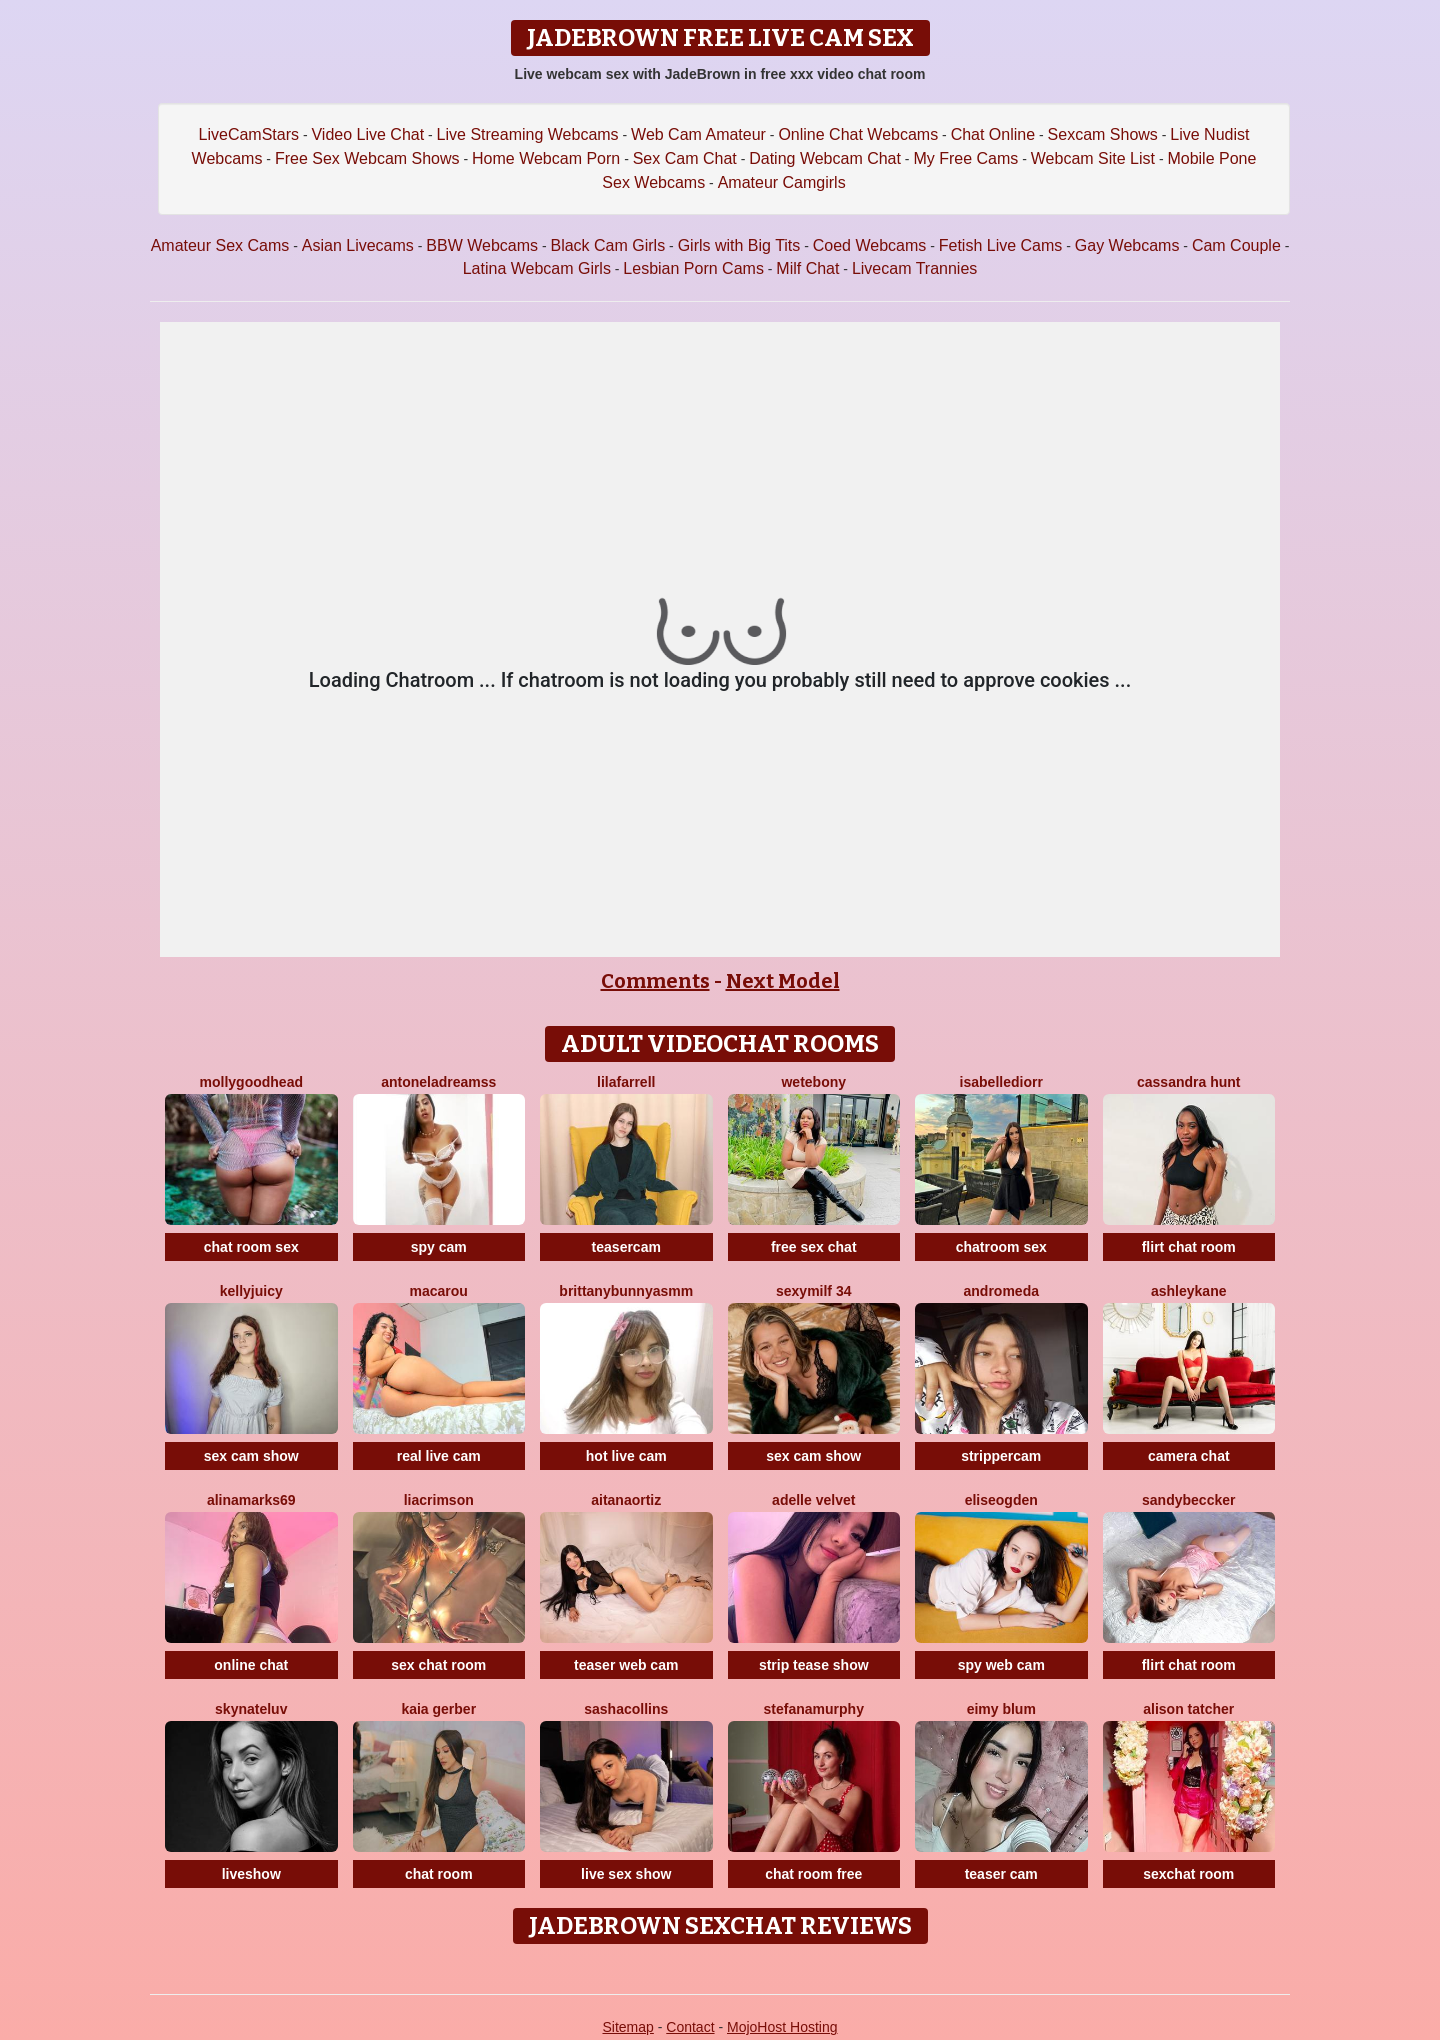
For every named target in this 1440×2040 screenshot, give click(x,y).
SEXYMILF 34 (814, 1291)
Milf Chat (807, 268)
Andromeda (1001, 1291)
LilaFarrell (626, 1082)
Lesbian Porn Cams (693, 268)
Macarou (439, 1291)
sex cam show (251, 1456)
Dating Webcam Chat (825, 158)
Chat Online (993, 134)
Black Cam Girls (607, 245)
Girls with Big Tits (739, 245)
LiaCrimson (439, 1500)
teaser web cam (626, 1665)
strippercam (1001, 1456)
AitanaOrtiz (626, 1500)
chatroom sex (1001, 1247)
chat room (439, 1874)
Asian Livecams (358, 245)
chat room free (813, 1874)
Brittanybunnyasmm (626, 1291)
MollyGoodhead (251, 1082)
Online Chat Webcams (858, 134)
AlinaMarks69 (251, 1500)
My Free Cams (965, 158)
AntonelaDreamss (438, 1082)
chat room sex (251, 1247)
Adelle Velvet (813, 1500)
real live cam (439, 1456)
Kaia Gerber (438, 1709)
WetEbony (813, 1082)
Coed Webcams (870, 245)
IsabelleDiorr (1001, 1082)
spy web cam (1001, 1665)
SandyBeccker (1188, 1500)
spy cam (439, 1247)
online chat (251, 1665)
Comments (655, 981)
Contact (690, 2027)
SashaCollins (626, 1709)
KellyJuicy (251, 1291)
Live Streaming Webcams (528, 134)
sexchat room (1188, 1874)
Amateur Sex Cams (220, 245)
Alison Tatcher (1188, 1709)
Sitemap (627, 2027)
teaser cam (1001, 1874)
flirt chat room (1189, 1247)
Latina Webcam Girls (537, 268)
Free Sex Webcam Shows (367, 158)
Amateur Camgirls (782, 182)
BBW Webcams (482, 245)
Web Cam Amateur (698, 134)
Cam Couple (1236, 245)
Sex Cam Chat (685, 158)
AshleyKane (1189, 1291)
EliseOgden (1001, 1500)
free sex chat (814, 1247)
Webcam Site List (1093, 158)
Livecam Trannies (914, 268)
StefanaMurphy (814, 1709)
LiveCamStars (249, 134)
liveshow (251, 1874)
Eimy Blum (1001, 1709)
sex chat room (438, 1665)
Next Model (783, 981)
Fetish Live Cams (1001, 245)
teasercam (626, 1247)
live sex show (626, 1874)
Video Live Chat (367, 134)
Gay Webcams (1127, 245)
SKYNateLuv (251, 1709)
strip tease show (814, 1665)
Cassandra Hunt (1188, 1082)
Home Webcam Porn (546, 158)
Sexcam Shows (1103, 134)
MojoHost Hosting (782, 2027)
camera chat (1189, 1456)
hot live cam (626, 1456)
